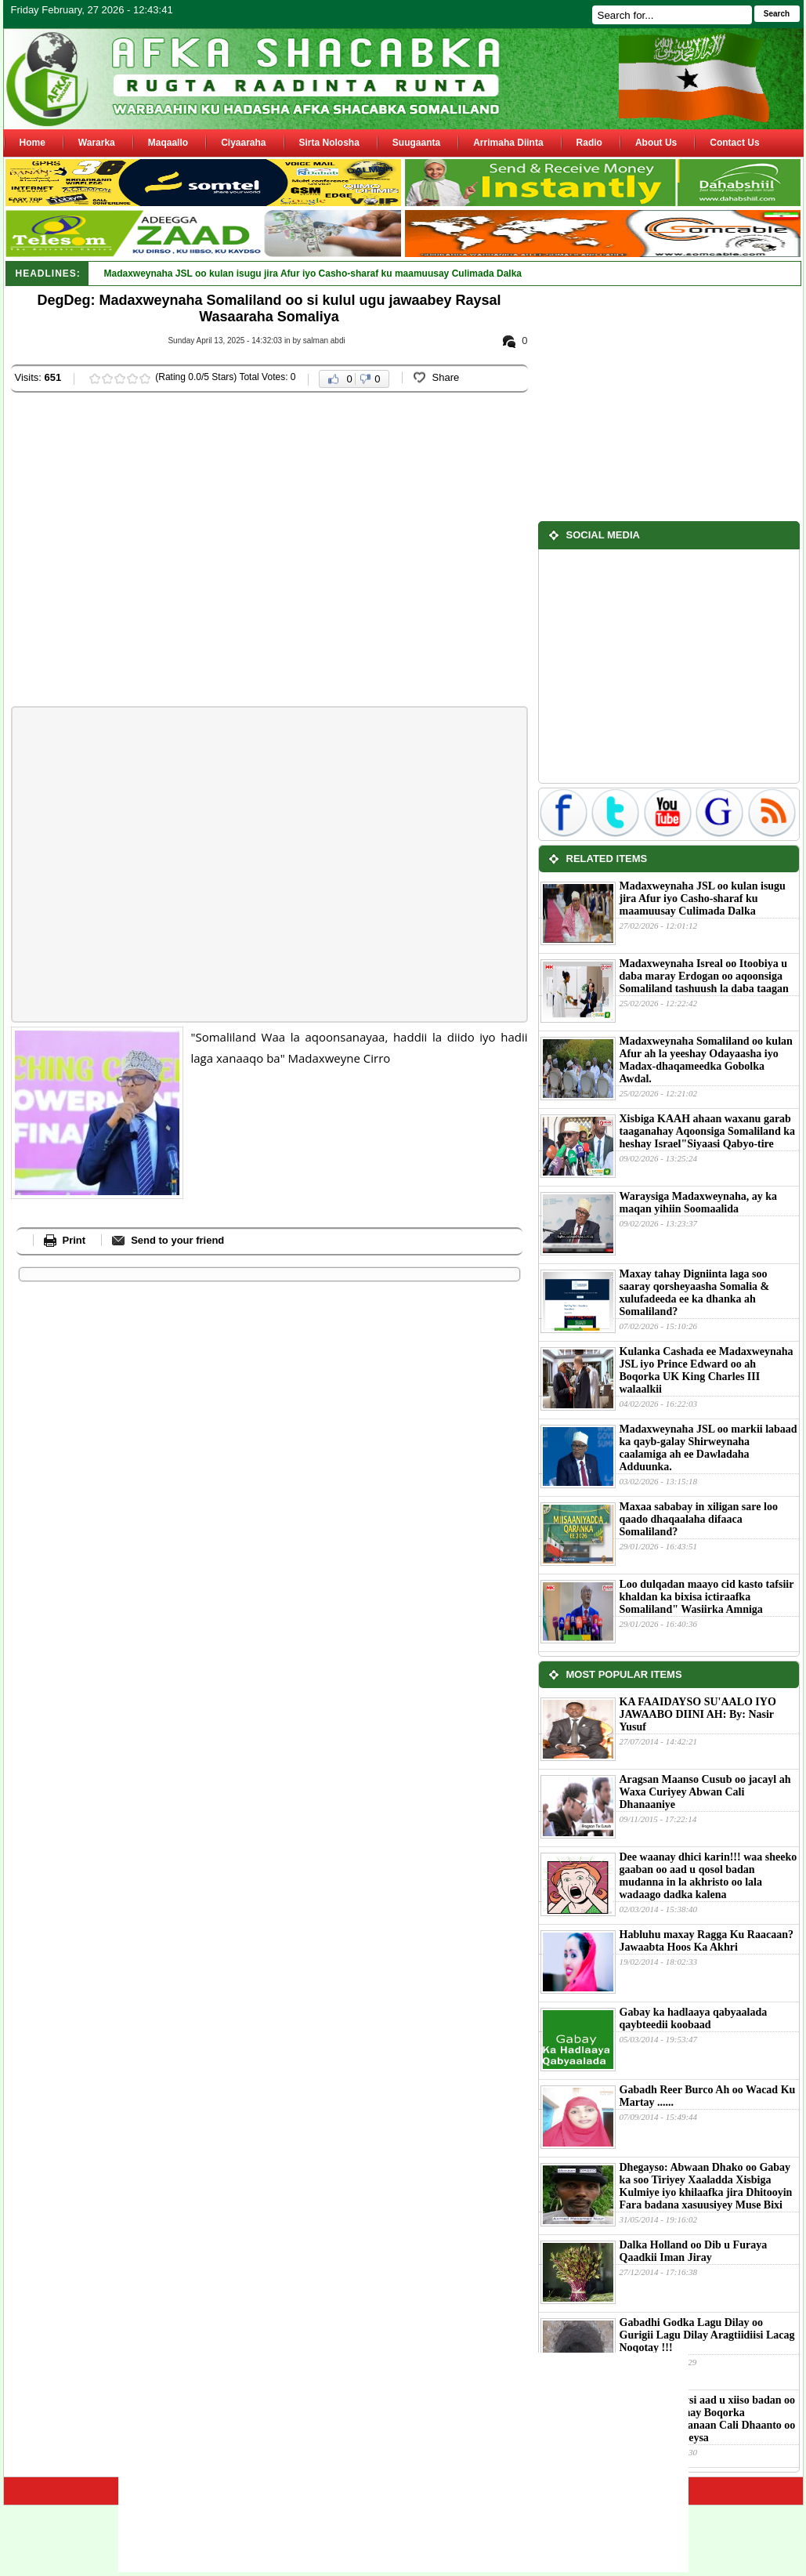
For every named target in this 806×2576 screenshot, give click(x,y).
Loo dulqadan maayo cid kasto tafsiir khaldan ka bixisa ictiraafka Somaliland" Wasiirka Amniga (707, 1596)
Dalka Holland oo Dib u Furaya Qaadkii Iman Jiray (694, 2251)
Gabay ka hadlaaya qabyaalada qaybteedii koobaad (694, 2018)
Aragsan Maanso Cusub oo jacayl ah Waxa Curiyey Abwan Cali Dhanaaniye (705, 1791)
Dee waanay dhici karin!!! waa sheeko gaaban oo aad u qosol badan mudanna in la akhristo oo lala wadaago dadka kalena (708, 1875)
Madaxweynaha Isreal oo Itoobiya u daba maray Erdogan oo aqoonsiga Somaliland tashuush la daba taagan (704, 976)
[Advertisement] (150, 551)
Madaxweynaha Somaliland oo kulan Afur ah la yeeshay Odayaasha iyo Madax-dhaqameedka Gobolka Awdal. (706, 1060)
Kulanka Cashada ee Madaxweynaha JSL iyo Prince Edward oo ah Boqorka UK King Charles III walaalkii (706, 1370)
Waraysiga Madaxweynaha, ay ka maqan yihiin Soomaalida (698, 1202)
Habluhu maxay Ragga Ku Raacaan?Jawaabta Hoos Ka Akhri (706, 1941)
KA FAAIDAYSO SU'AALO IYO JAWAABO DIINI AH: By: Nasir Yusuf (698, 1714)
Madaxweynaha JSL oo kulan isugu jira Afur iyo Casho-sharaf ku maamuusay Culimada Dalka (703, 898)
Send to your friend (177, 1240)
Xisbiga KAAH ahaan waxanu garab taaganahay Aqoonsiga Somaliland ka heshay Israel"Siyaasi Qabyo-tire (707, 1131)
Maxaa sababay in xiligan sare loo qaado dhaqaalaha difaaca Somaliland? (699, 1519)
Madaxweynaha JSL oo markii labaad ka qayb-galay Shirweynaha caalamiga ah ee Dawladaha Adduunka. (708, 1448)
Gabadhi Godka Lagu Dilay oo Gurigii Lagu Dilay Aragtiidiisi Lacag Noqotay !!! (707, 2335)
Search (777, 13)
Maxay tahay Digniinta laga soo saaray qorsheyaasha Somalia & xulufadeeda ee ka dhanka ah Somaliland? (695, 1292)
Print (74, 1240)
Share (446, 377)
